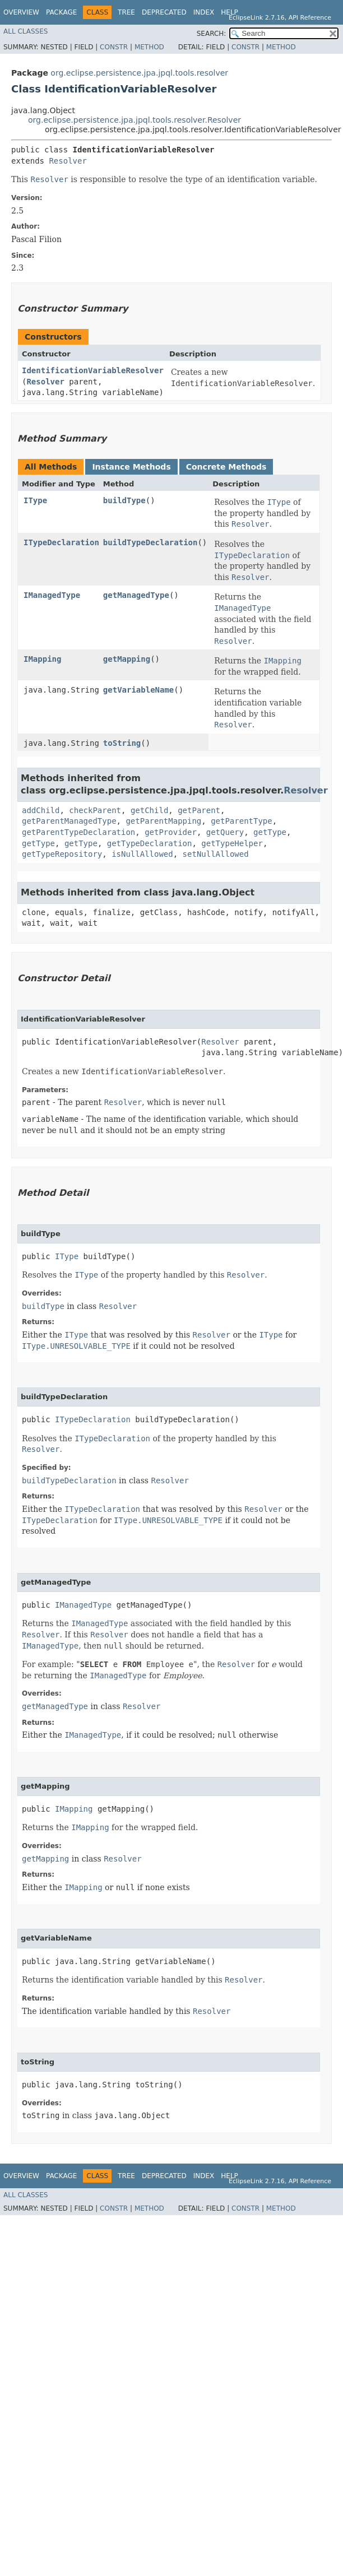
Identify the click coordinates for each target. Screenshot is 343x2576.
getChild (149, 810)
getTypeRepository (62, 854)
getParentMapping (163, 820)
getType (269, 832)
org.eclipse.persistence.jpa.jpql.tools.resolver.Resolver (134, 119)
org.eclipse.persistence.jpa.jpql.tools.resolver (139, 72)
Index (204, 12)
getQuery (225, 832)
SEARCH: (211, 34)
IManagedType (52, 595)
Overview (21, 12)
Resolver (67, 160)
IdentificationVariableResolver (93, 370)
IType (35, 500)
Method (149, 47)
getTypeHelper (232, 843)
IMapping (42, 659)
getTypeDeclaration (149, 843)
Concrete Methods (226, 466)
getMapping (126, 659)
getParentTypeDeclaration (78, 832)
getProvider (171, 832)
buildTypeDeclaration (150, 542)
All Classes (25, 31)
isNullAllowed (142, 854)
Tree (126, 12)
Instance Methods (131, 466)
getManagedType (136, 595)
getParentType (241, 820)
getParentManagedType (69, 820)
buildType (124, 500)
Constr (114, 47)
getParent (199, 810)
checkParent (95, 810)
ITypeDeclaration (61, 542)
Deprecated (164, 12)
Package (61, 12)
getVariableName (138, 689)
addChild (40, 810)
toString (122, 743)
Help (229, 12)
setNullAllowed (216, 854)
